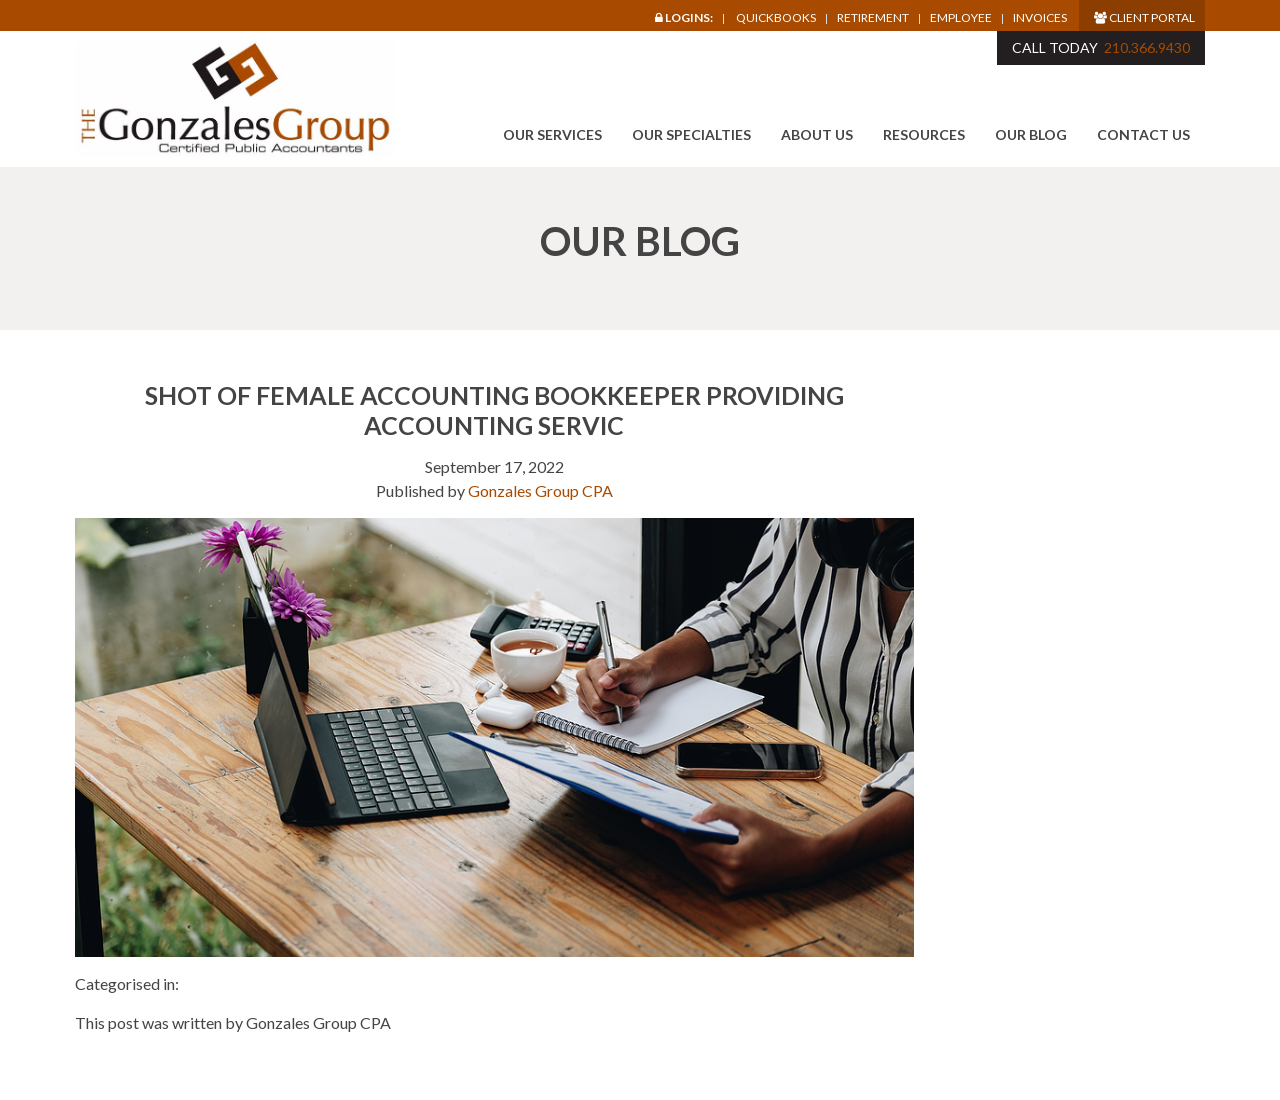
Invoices (1040, 18)
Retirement (873, 18)
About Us (817, 134)
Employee (961, 18)
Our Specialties (691, 134)
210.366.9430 (1147, 47)
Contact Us (1143, 134)
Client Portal (1144, 17)
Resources (924, 134)
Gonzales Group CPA (540, 490)
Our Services (552, 134)
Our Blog (1031, 134)
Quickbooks (776, 17)
